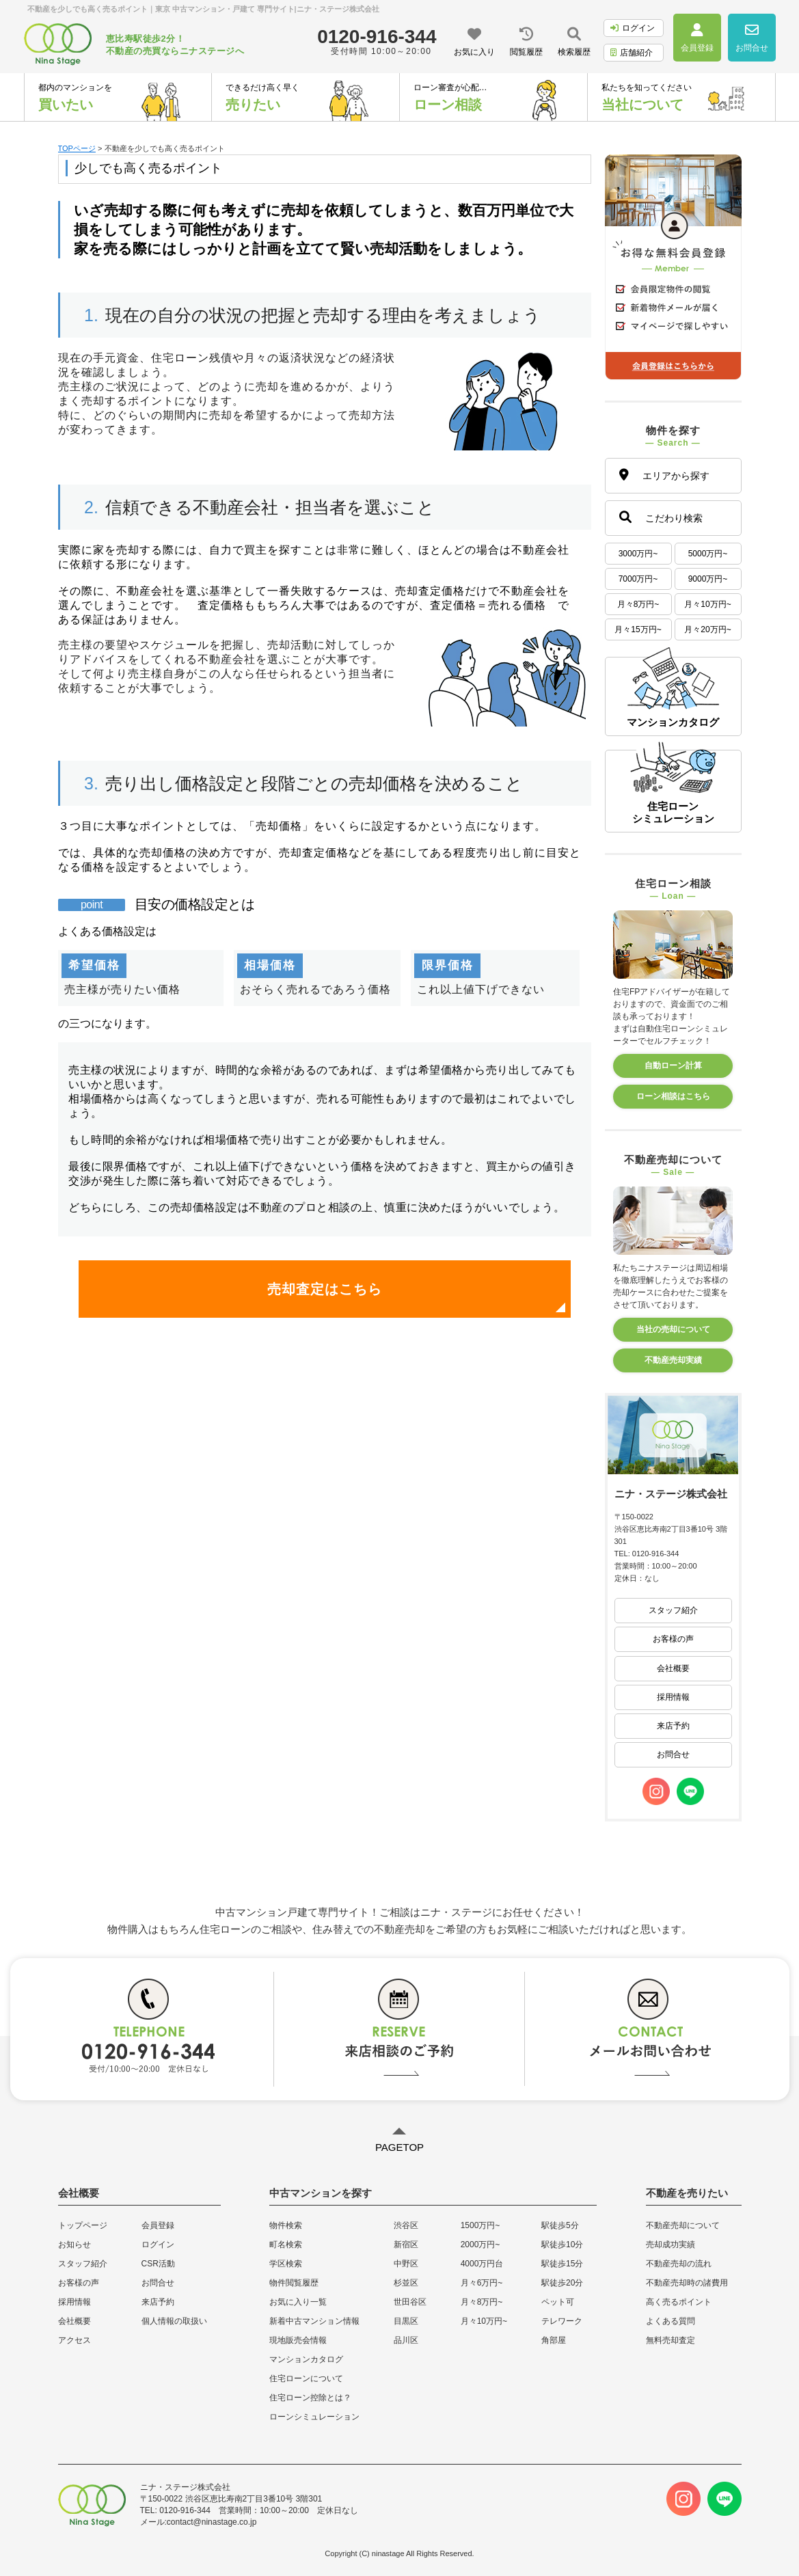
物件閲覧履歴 (294, 2283)
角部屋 (553, 2340)
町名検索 (285, 2244)
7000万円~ (638, 579)
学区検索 (285, 2263)
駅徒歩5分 (560, 2225)
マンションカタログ (306, 2359)
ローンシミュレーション (314, 2417)
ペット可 (557, 2302)
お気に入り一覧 (298, 2302)
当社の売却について (673, 1329)
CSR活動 (158, 2263)
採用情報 (673, 1697)
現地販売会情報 (298, 2340)
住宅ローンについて (306, 2378)
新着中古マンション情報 (314, 2321)
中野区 (406, 2263)
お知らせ (74, 2244)
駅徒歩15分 (562, 2263)
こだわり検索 (661, 517)
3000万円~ (638, 553)
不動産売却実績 (673, 1360)
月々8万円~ (638, 604)
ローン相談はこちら (673, 1096)
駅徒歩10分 (562, 2244)
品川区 (406, 2340)
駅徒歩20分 (562, 2283)
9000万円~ (708, 579)
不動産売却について (683, 2225)
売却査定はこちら (324, 1289)
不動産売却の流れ (679, 2263)
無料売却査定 (670, 2340)
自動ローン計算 (673, 1065)
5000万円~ (708, 553)
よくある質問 (670, 2321)
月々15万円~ (637, 629)
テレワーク (561, 2321)
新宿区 (406, 2244)
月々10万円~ (707, 604)
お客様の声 (673, 1639)
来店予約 (673, 1726)
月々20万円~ (707, 629)
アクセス (74, 2340)
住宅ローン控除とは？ (310, 2397)
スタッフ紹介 (673, 1610)
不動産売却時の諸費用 (687, 2283)
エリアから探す (664, 474)
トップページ (82, 2225)
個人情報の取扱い (174, 2321)
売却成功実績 (670, 2244)
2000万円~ (480, 2244)
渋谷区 (406, 2225)
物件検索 (285, 2225)
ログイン (632, 28)
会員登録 (157, 2225)
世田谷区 (410, 2302)
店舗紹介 (631, 52)
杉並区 (406, 2283)
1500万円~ (480, 2225)
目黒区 (406, 2321)
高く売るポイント (679, 2302)
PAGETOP (399, 2147)
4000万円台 (482, 2263)
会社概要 (673, 1668)
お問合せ (673, 1754)
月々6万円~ (482, 2283)
